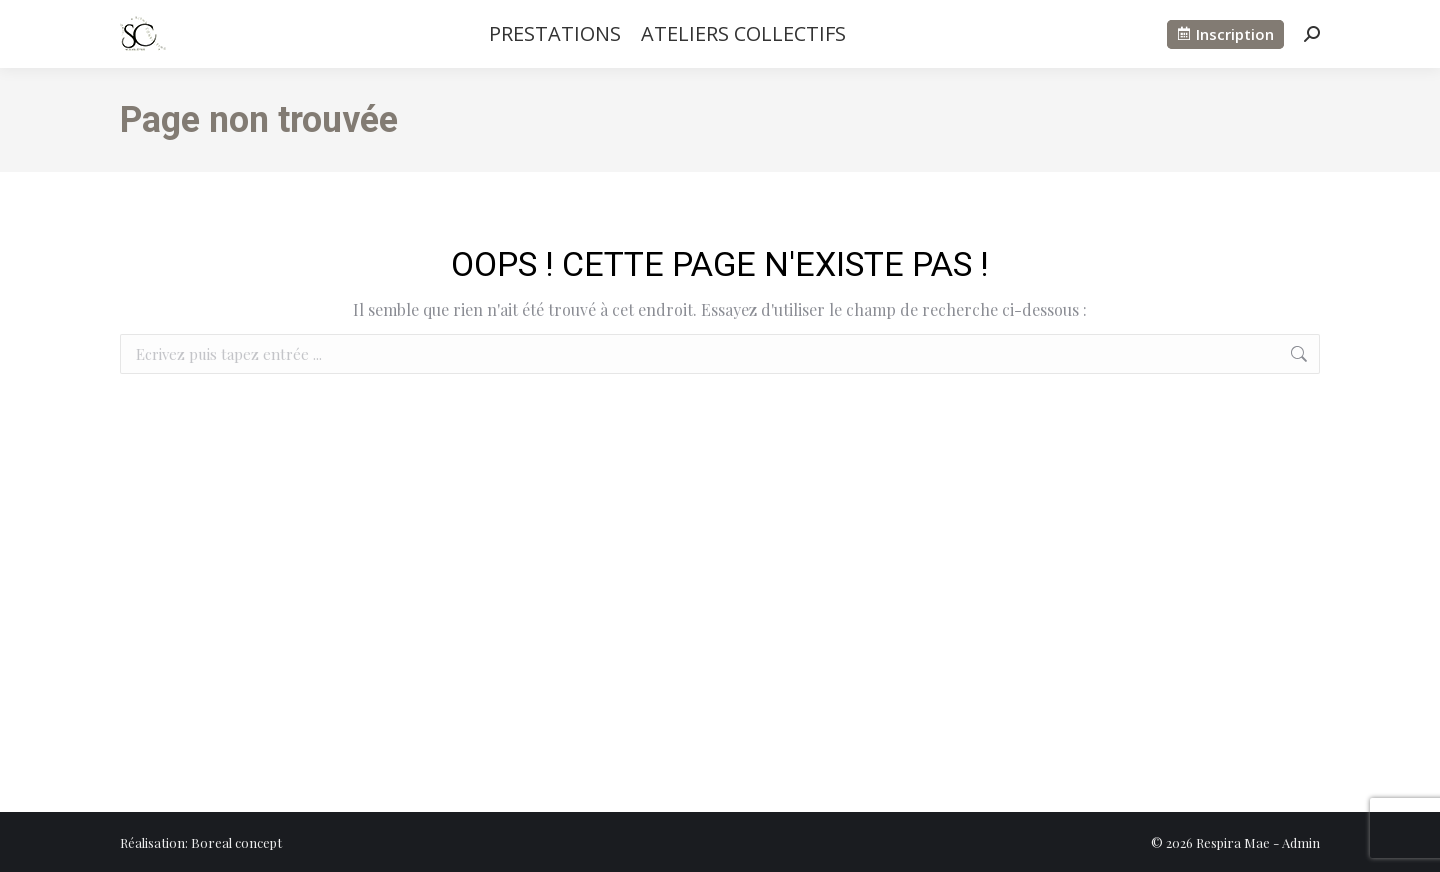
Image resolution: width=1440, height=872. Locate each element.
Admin (1301, 842)
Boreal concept (236, 842)
